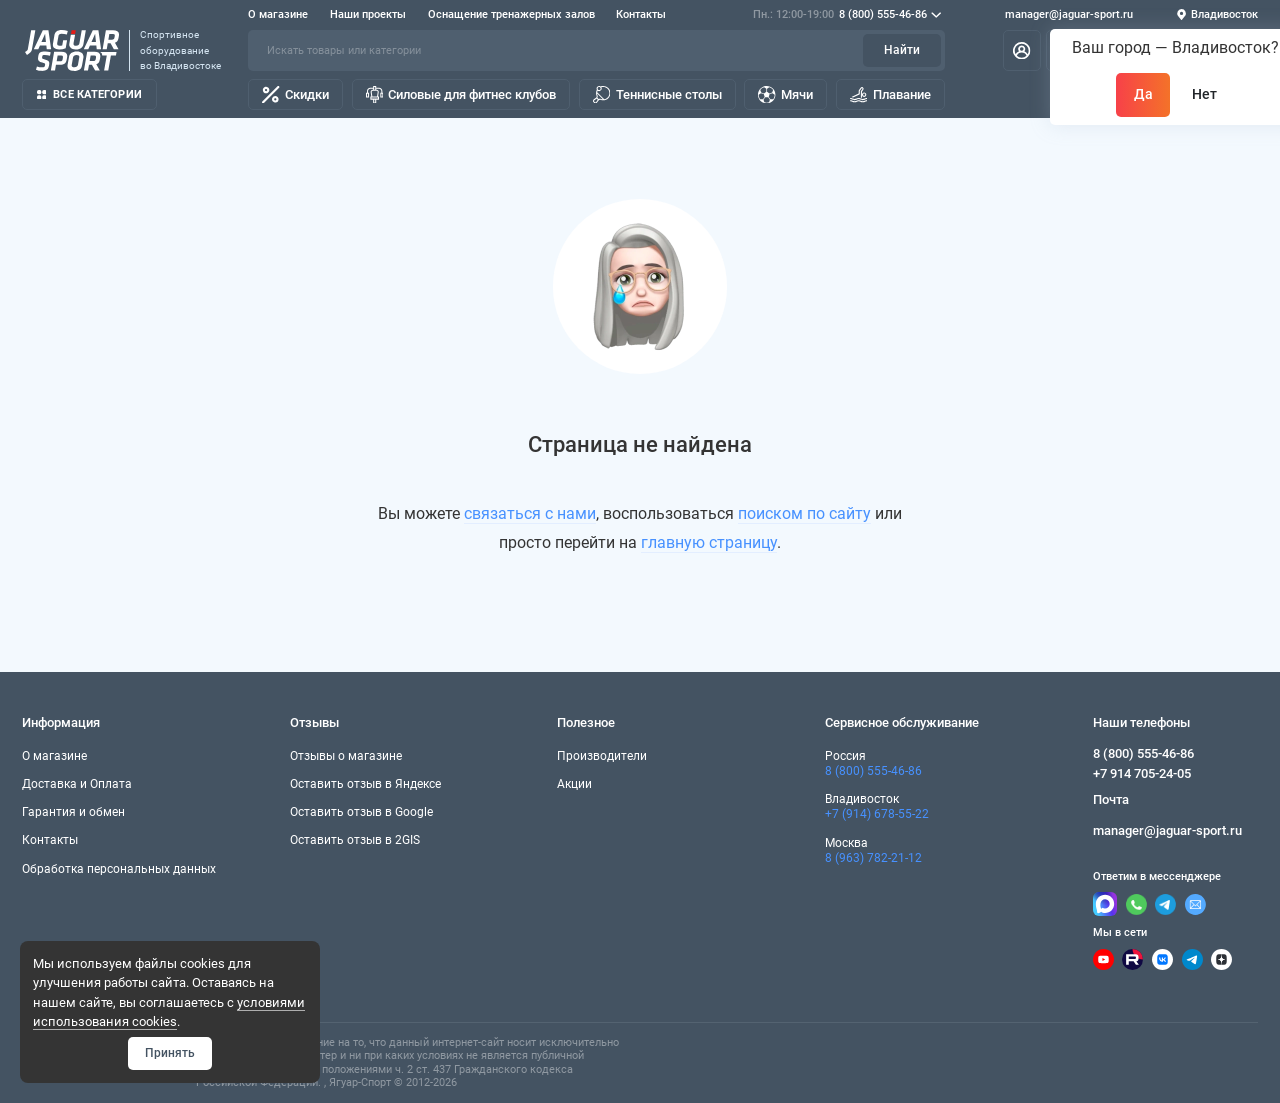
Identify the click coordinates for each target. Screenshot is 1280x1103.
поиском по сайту (804, 513)
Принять (170, 1053)
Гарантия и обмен (73, 812)
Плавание (890, 94)
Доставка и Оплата (77, 784)
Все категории (89, 94)
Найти (902, 50)
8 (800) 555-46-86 (847, 15)
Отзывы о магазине (346, 756)
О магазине (278, 14)
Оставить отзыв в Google (361, 812)
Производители (602, 756)
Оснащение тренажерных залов (511, 14)
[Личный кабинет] (1022, 50)
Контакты (641, 14)
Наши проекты (368, 14)
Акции (574, 784)
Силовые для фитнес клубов (461, 94)
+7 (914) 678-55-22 (877, 814)
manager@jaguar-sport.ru (1069, 14)
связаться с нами (530, 513)
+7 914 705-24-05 (1142, 773)
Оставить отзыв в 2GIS (355, 840)
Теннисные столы (657, 94)
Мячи (785, 94)
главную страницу (709, 542)
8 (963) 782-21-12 (873, 858)
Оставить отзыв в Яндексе (365, 784)
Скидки (295, 94)
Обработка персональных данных (119, 869)
